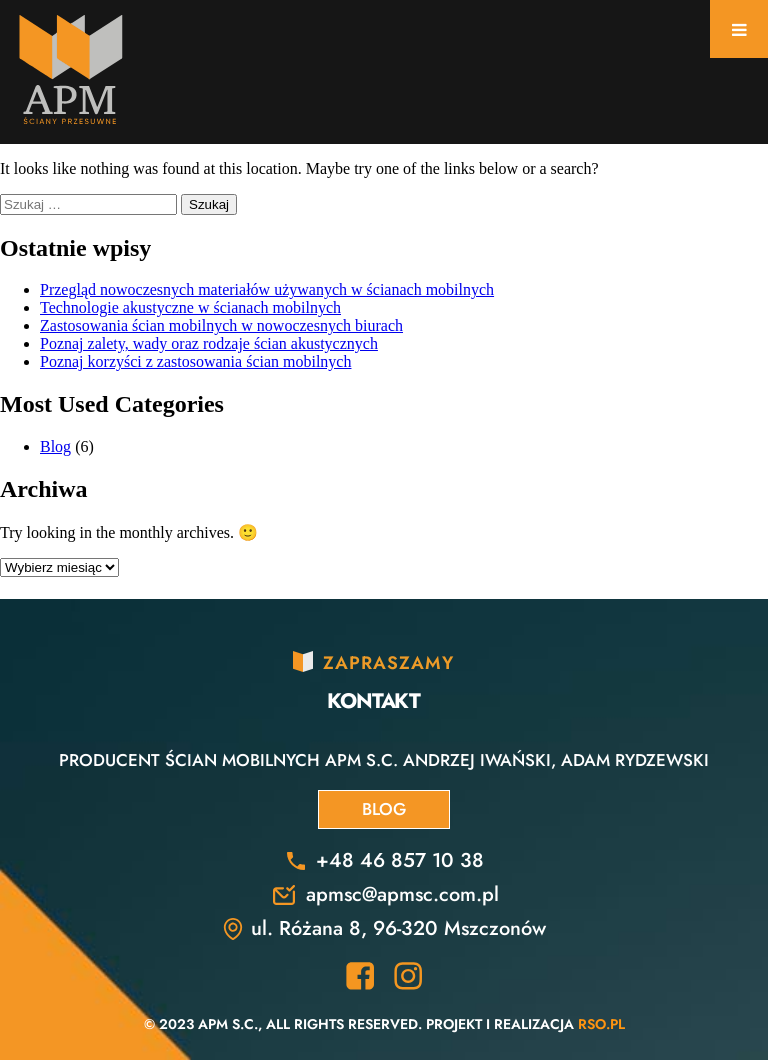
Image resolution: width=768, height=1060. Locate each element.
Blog (55, 446)
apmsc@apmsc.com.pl (402, 894)
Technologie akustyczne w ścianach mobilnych (190, 307)
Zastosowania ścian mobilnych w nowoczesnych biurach (221, 325)
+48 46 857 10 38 (400, 860)
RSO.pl (601, 1024)
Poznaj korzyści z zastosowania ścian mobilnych (195, 361)
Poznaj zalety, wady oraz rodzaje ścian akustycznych (209, 343)
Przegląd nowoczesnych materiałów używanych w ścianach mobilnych (267, 289)
